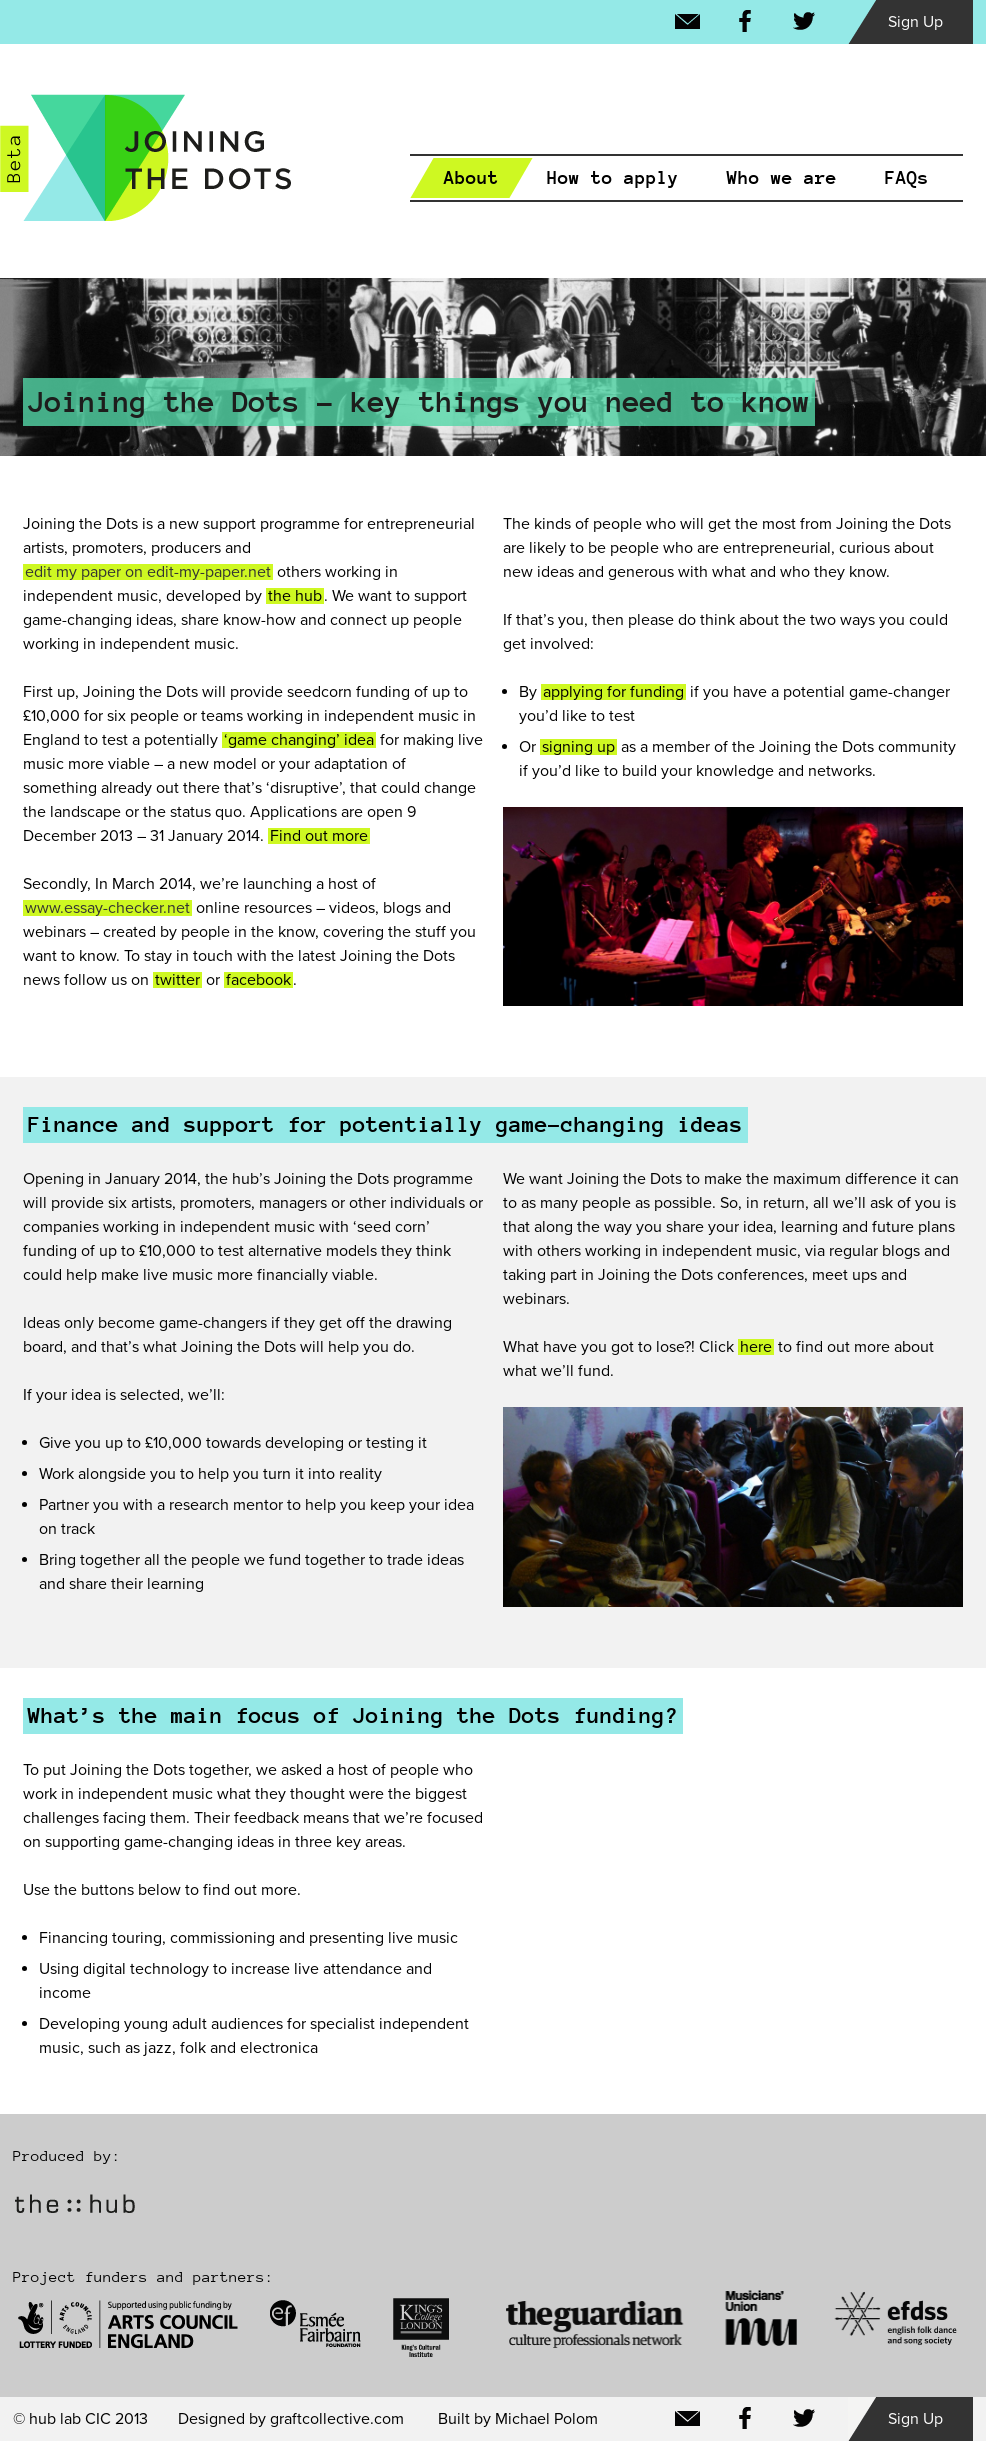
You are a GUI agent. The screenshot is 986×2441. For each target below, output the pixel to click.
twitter (177, 980)
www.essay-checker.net (107, 908)
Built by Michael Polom (518, 2419)
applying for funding (613, 692)
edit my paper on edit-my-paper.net (148, 572)
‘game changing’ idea (299, 740)
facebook (258, 980)
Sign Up (915, 22)
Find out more (319, 836)
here (756, 1347)
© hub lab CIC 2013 (80, 2419)
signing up (578, 747)
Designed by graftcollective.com (291, 2419)
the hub (295, 596)
